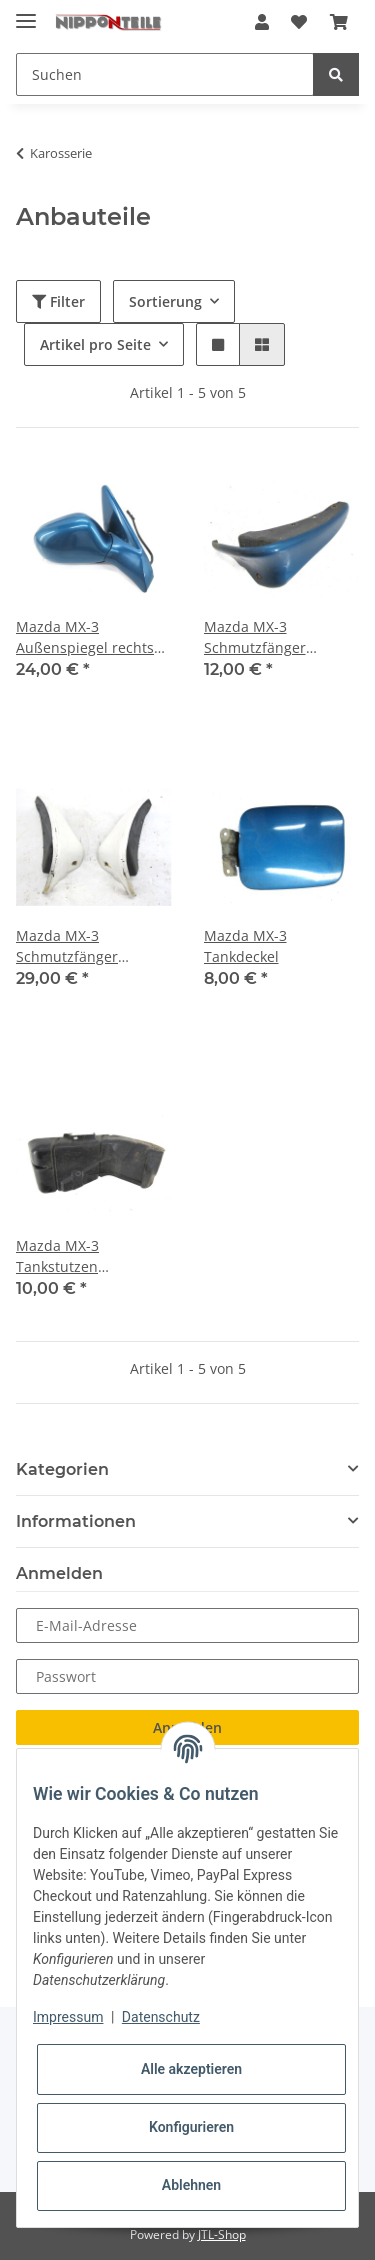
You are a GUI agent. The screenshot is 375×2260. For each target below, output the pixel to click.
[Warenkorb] (339, 22)
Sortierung (165, 301)
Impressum (68, 2017)
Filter (58, 301)
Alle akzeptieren (191, 2069)
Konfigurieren (191, 2127)
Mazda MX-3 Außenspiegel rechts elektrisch (85, 637)
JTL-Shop (222, 2234)
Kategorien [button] (62, 1469)
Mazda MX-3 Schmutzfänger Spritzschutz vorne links (266, 637)
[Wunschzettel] (299, 22)
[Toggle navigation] (26, 12)
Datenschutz (161, 2017)
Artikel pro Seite (95, 344)
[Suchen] (165, 74)
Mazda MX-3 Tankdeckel (245, 946)
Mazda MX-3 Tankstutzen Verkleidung (57, 1256)
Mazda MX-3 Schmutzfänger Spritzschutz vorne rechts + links (78, 946)
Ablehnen (191, 2185)
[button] (262, 22)
